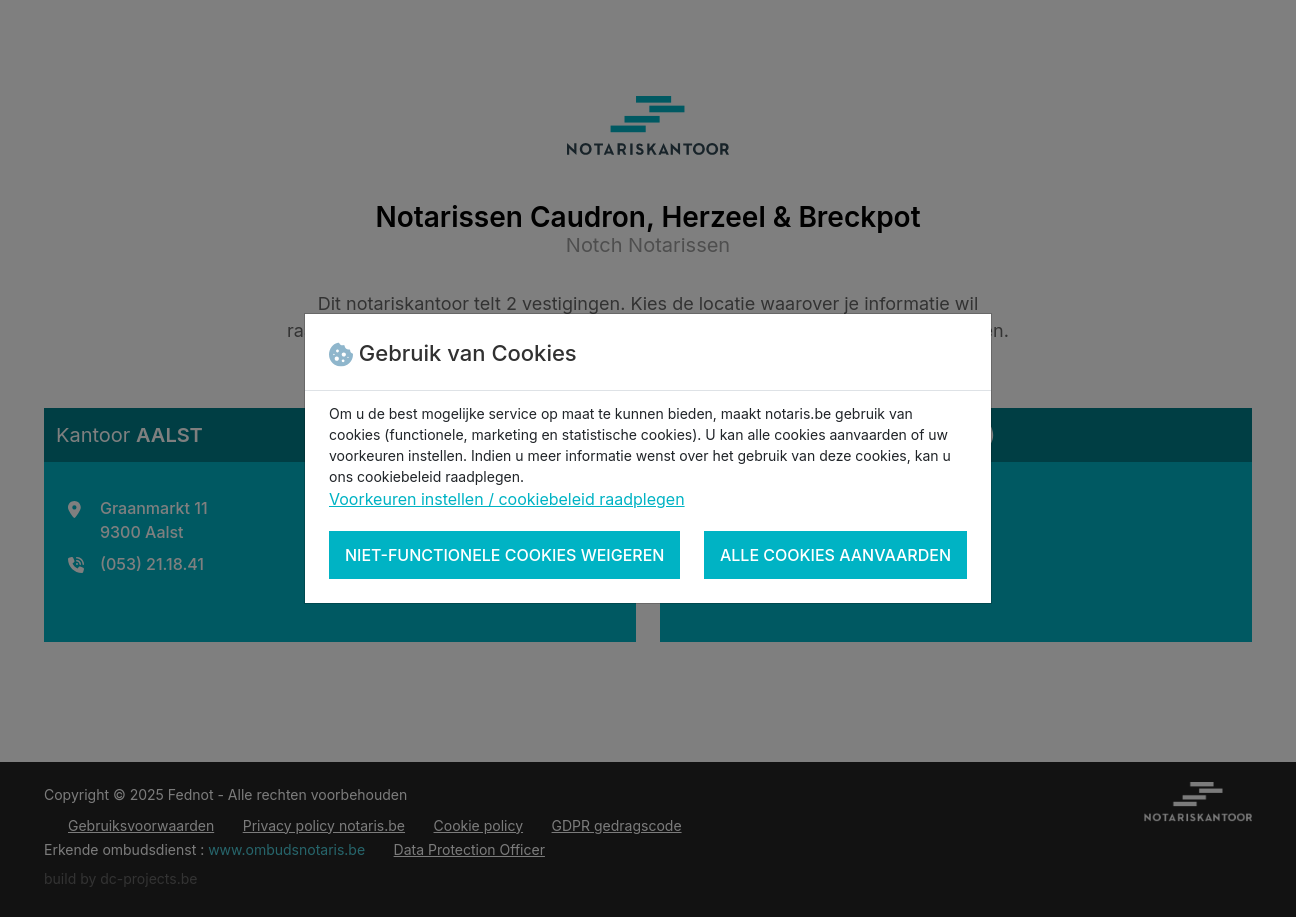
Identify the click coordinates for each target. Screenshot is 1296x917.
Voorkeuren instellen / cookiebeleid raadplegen (507, 499)
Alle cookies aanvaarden (835, 555)
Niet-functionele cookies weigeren (504, 555)
